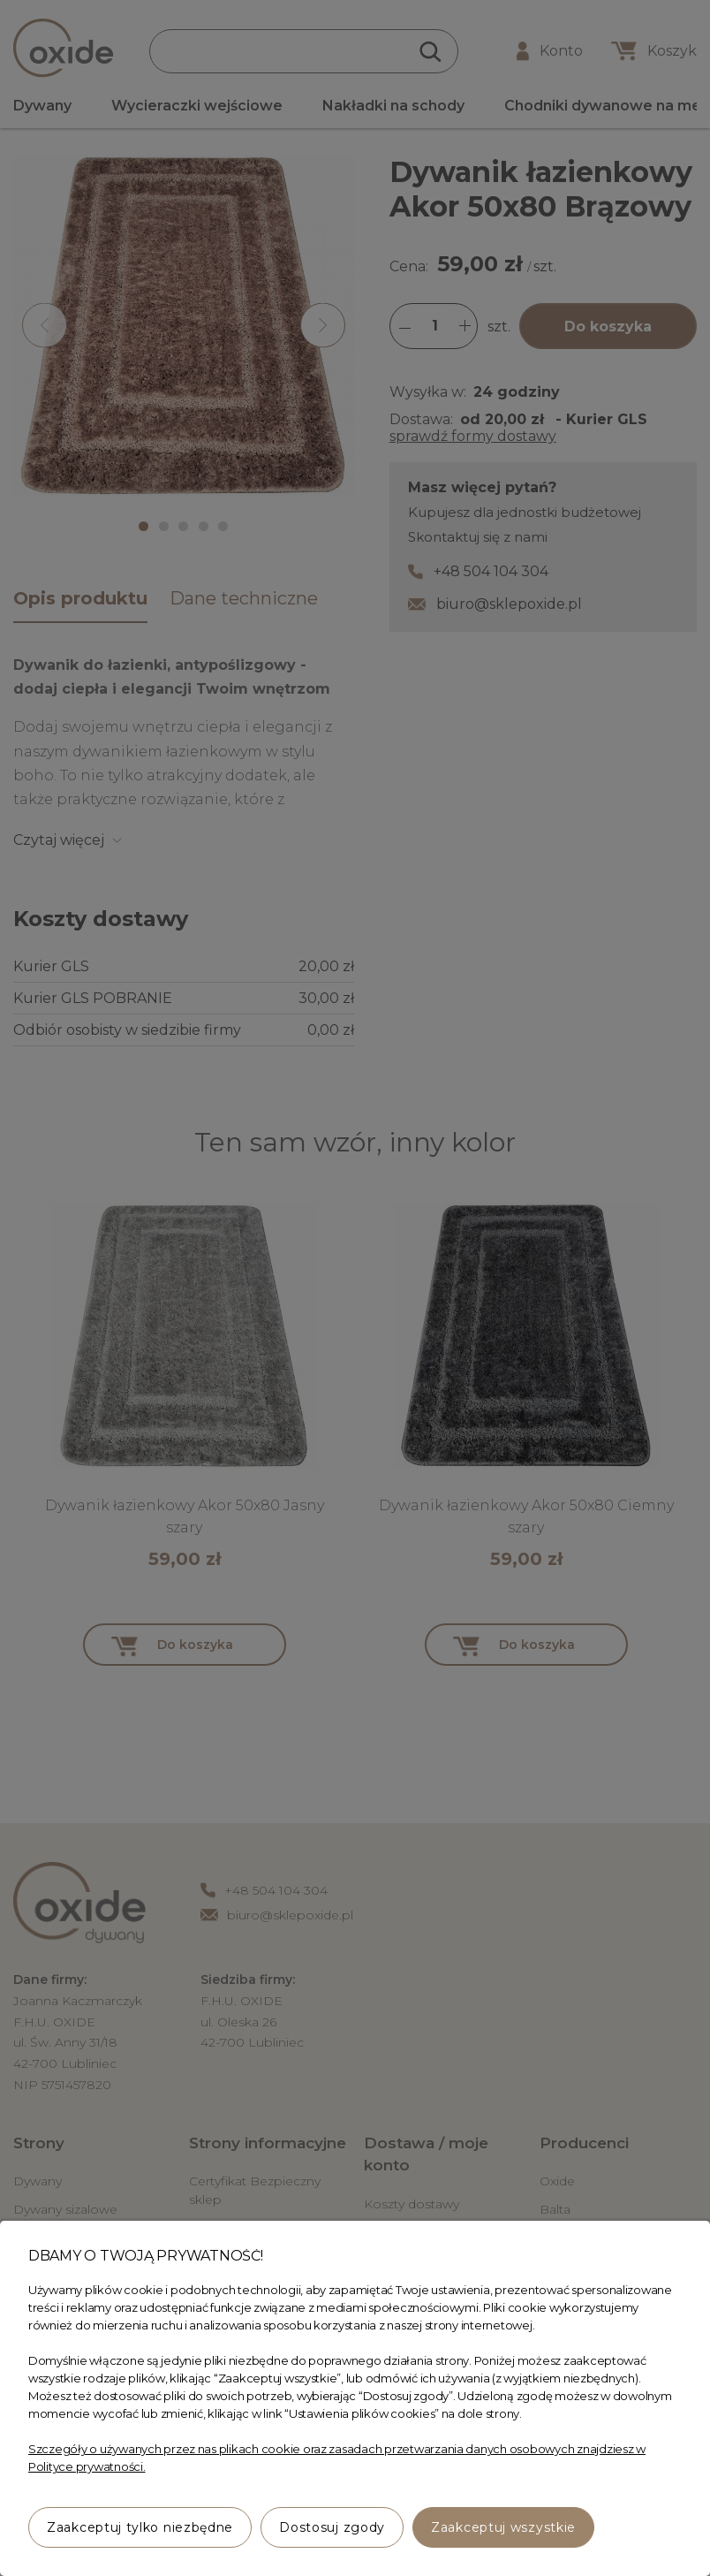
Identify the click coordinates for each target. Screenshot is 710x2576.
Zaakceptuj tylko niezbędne (140, 2527)
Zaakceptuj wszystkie (503, 2527)
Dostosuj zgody (332, 2527)
